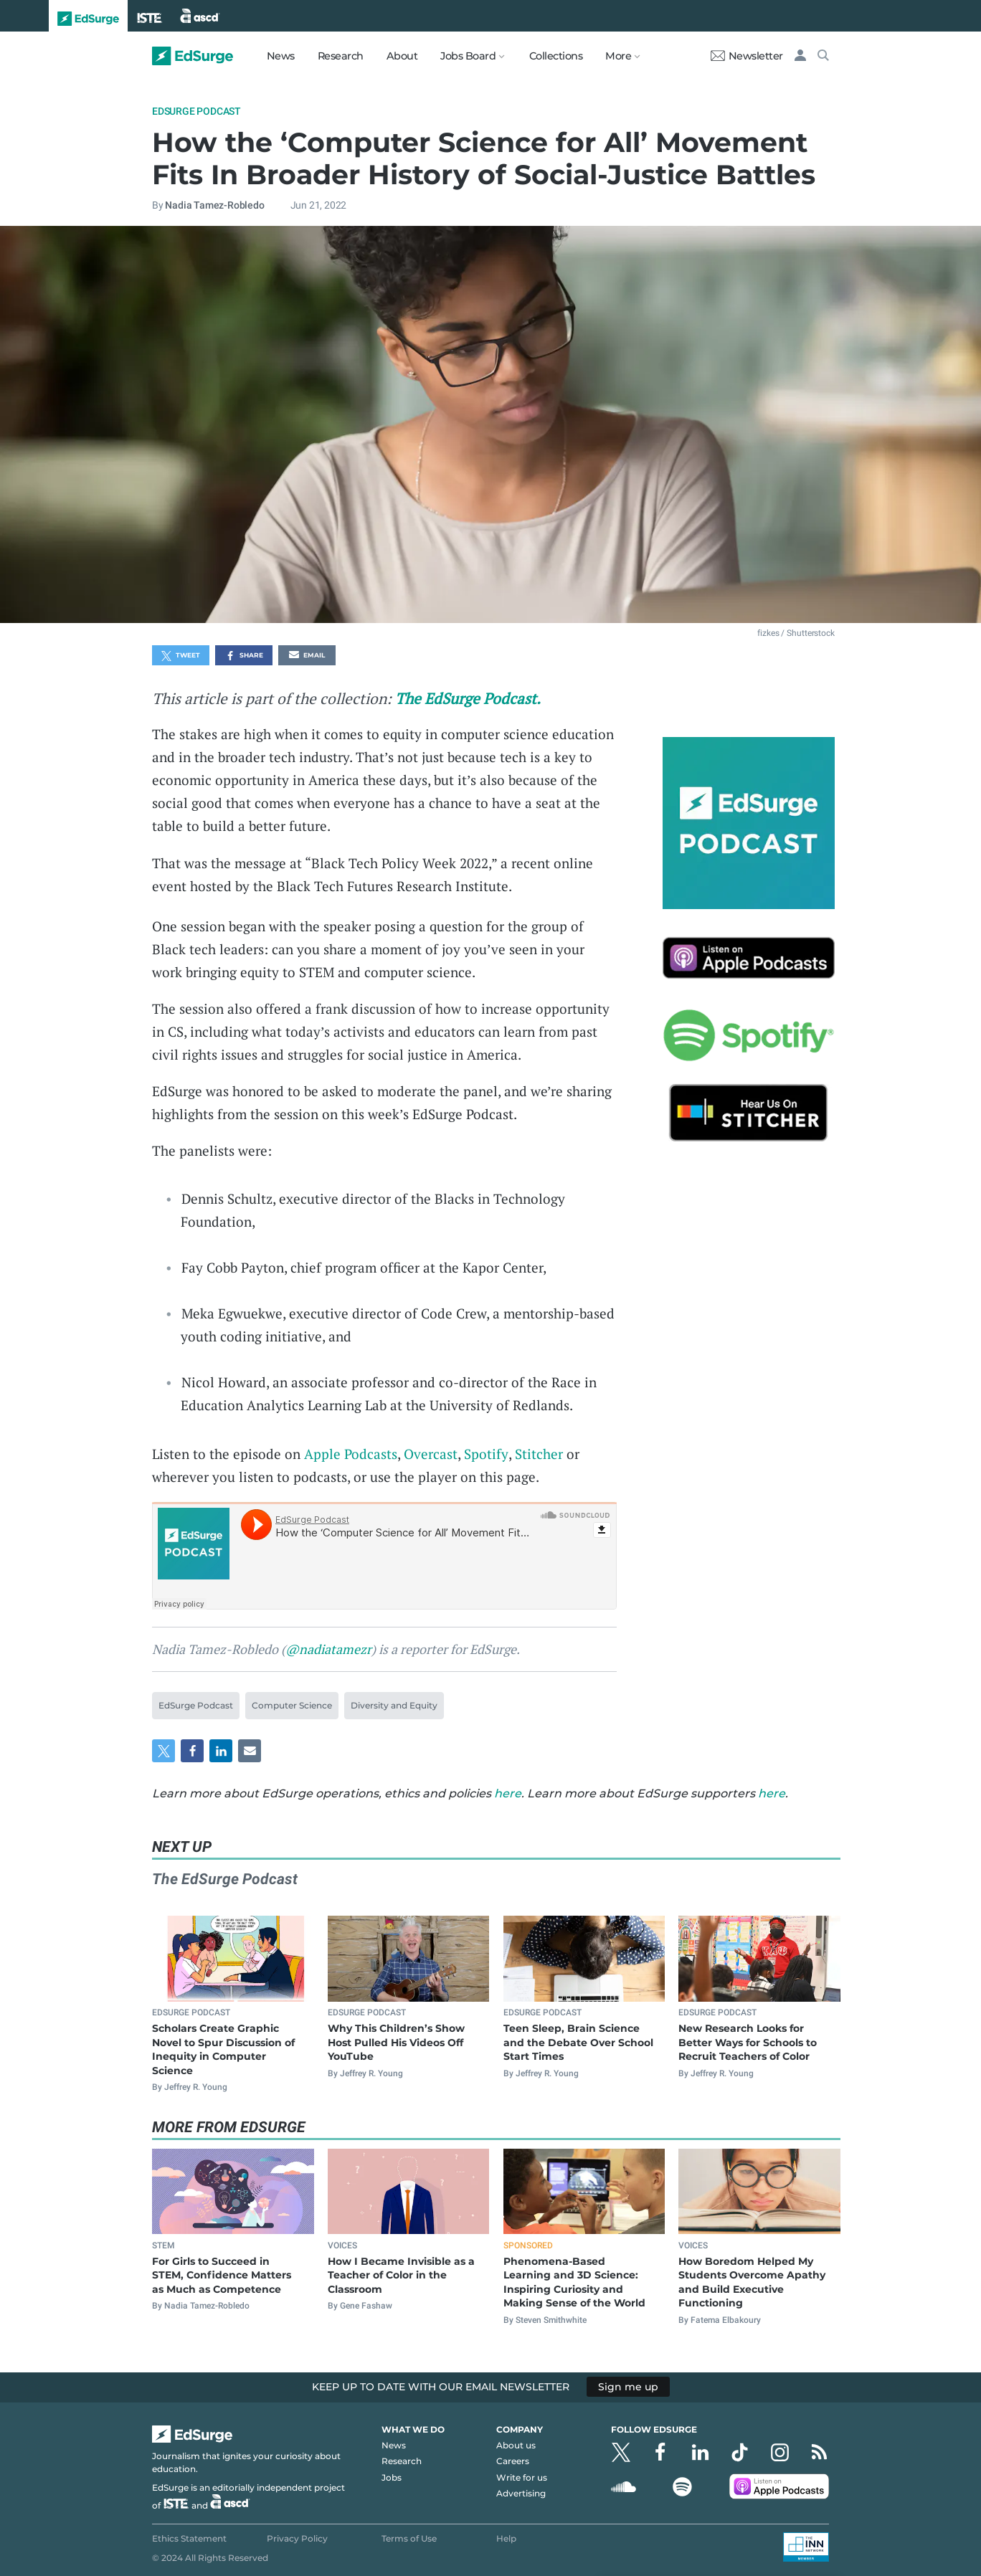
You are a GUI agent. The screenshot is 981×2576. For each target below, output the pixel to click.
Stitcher (539, 1454)
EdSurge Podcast (196, 111)
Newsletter (747, 55)
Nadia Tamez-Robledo (214, 205)
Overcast (431, 1454)
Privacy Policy (297, 2538)
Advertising (521, 2493)
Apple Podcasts (350, 1454)
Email (307, 656)
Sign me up (628, 2386)
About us (516, 2445)
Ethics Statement (189, 2538)
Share (244, 656)
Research (341, 55)
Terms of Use (409, 2538)
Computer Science (292, 1705)
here (507, 1793)
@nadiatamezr (328, 1649)
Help (506, 2538)
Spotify (486, 1454)
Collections (556, 55)
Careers (512, 2461)
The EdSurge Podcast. (468, 698)
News (281, 55)
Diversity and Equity (394, 1705)
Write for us (521, 2477)
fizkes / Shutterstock (796, 633)
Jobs (392, 2477)
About (402, 55)
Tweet (180, 656)
